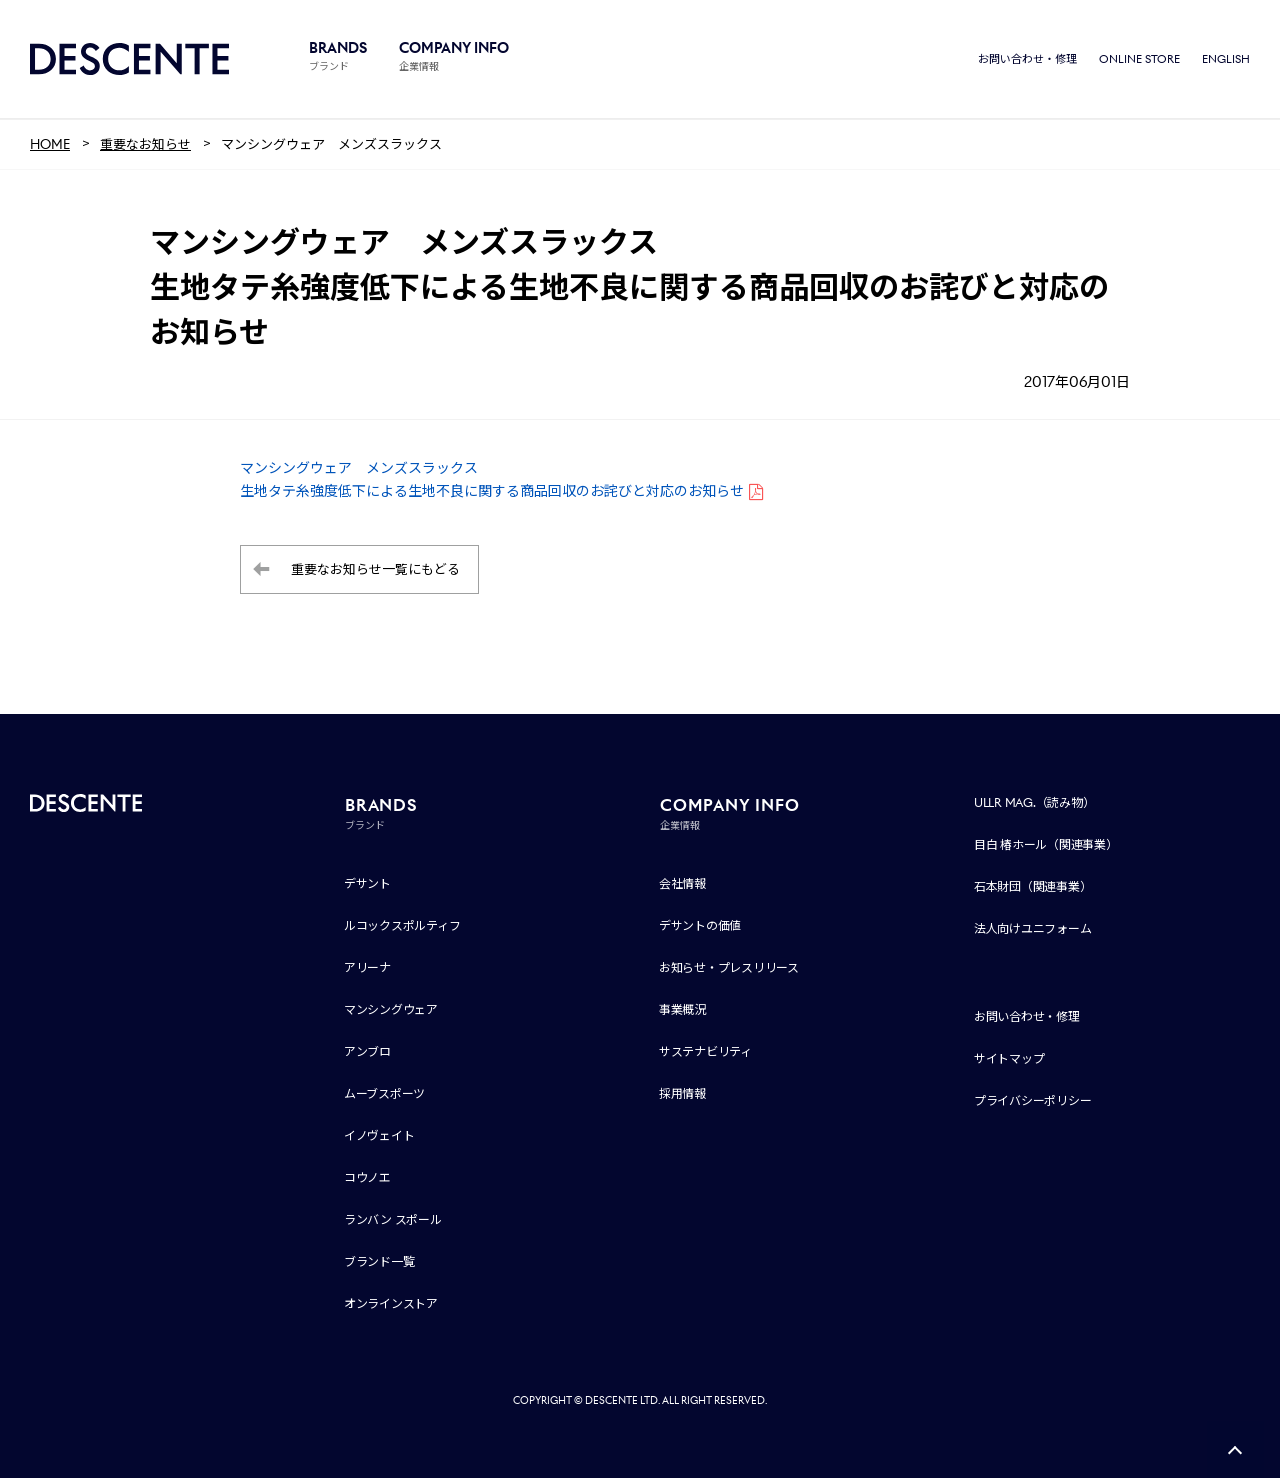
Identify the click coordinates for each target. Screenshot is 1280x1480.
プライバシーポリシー (1033, 1102)
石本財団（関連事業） (1033, 888)
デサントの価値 (700, 927)
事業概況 (682, 1011)
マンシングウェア (391, 1011)
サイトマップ (1009, 1060)
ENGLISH (1226, 60)
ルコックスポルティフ (402, 927)
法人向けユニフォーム (1033, 930)
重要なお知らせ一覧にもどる (375, 571)
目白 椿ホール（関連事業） (1046, 846)
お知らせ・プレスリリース (729, 969)
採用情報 (682, 1095)
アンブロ (367, 1053)
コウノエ (367, 1179)
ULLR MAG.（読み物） (1034, 804)
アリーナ (367, 969)
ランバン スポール (393, 1221)
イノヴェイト (379, 1137)
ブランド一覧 (379, 1263)
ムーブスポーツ (384, 1095)
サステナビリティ (705, 1053)
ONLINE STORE (1139, 60)
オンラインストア (391, 1305)
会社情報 (682, 885)
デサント (367, 885)
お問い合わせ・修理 (1027, 60)
